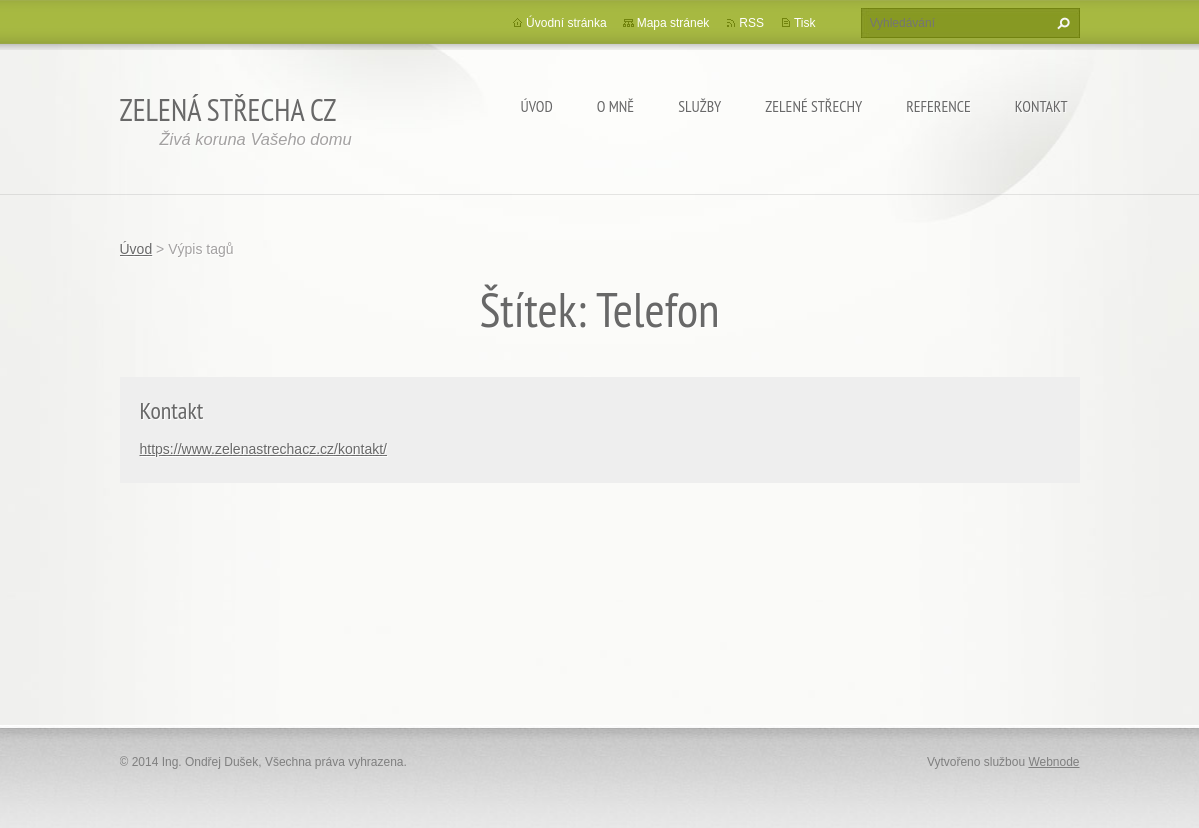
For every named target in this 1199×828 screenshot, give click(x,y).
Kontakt (1041, 106)
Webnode (1053, 762)
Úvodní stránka (566, 23)
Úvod (537, 106)
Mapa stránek (673, 23)
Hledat (1061, 23)
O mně (615, 106)
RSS (751, 23)
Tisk (805, 23)
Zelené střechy (813, 106)
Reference (938, 106)
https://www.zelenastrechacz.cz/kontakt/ (263, 449)
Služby (699, 106)
